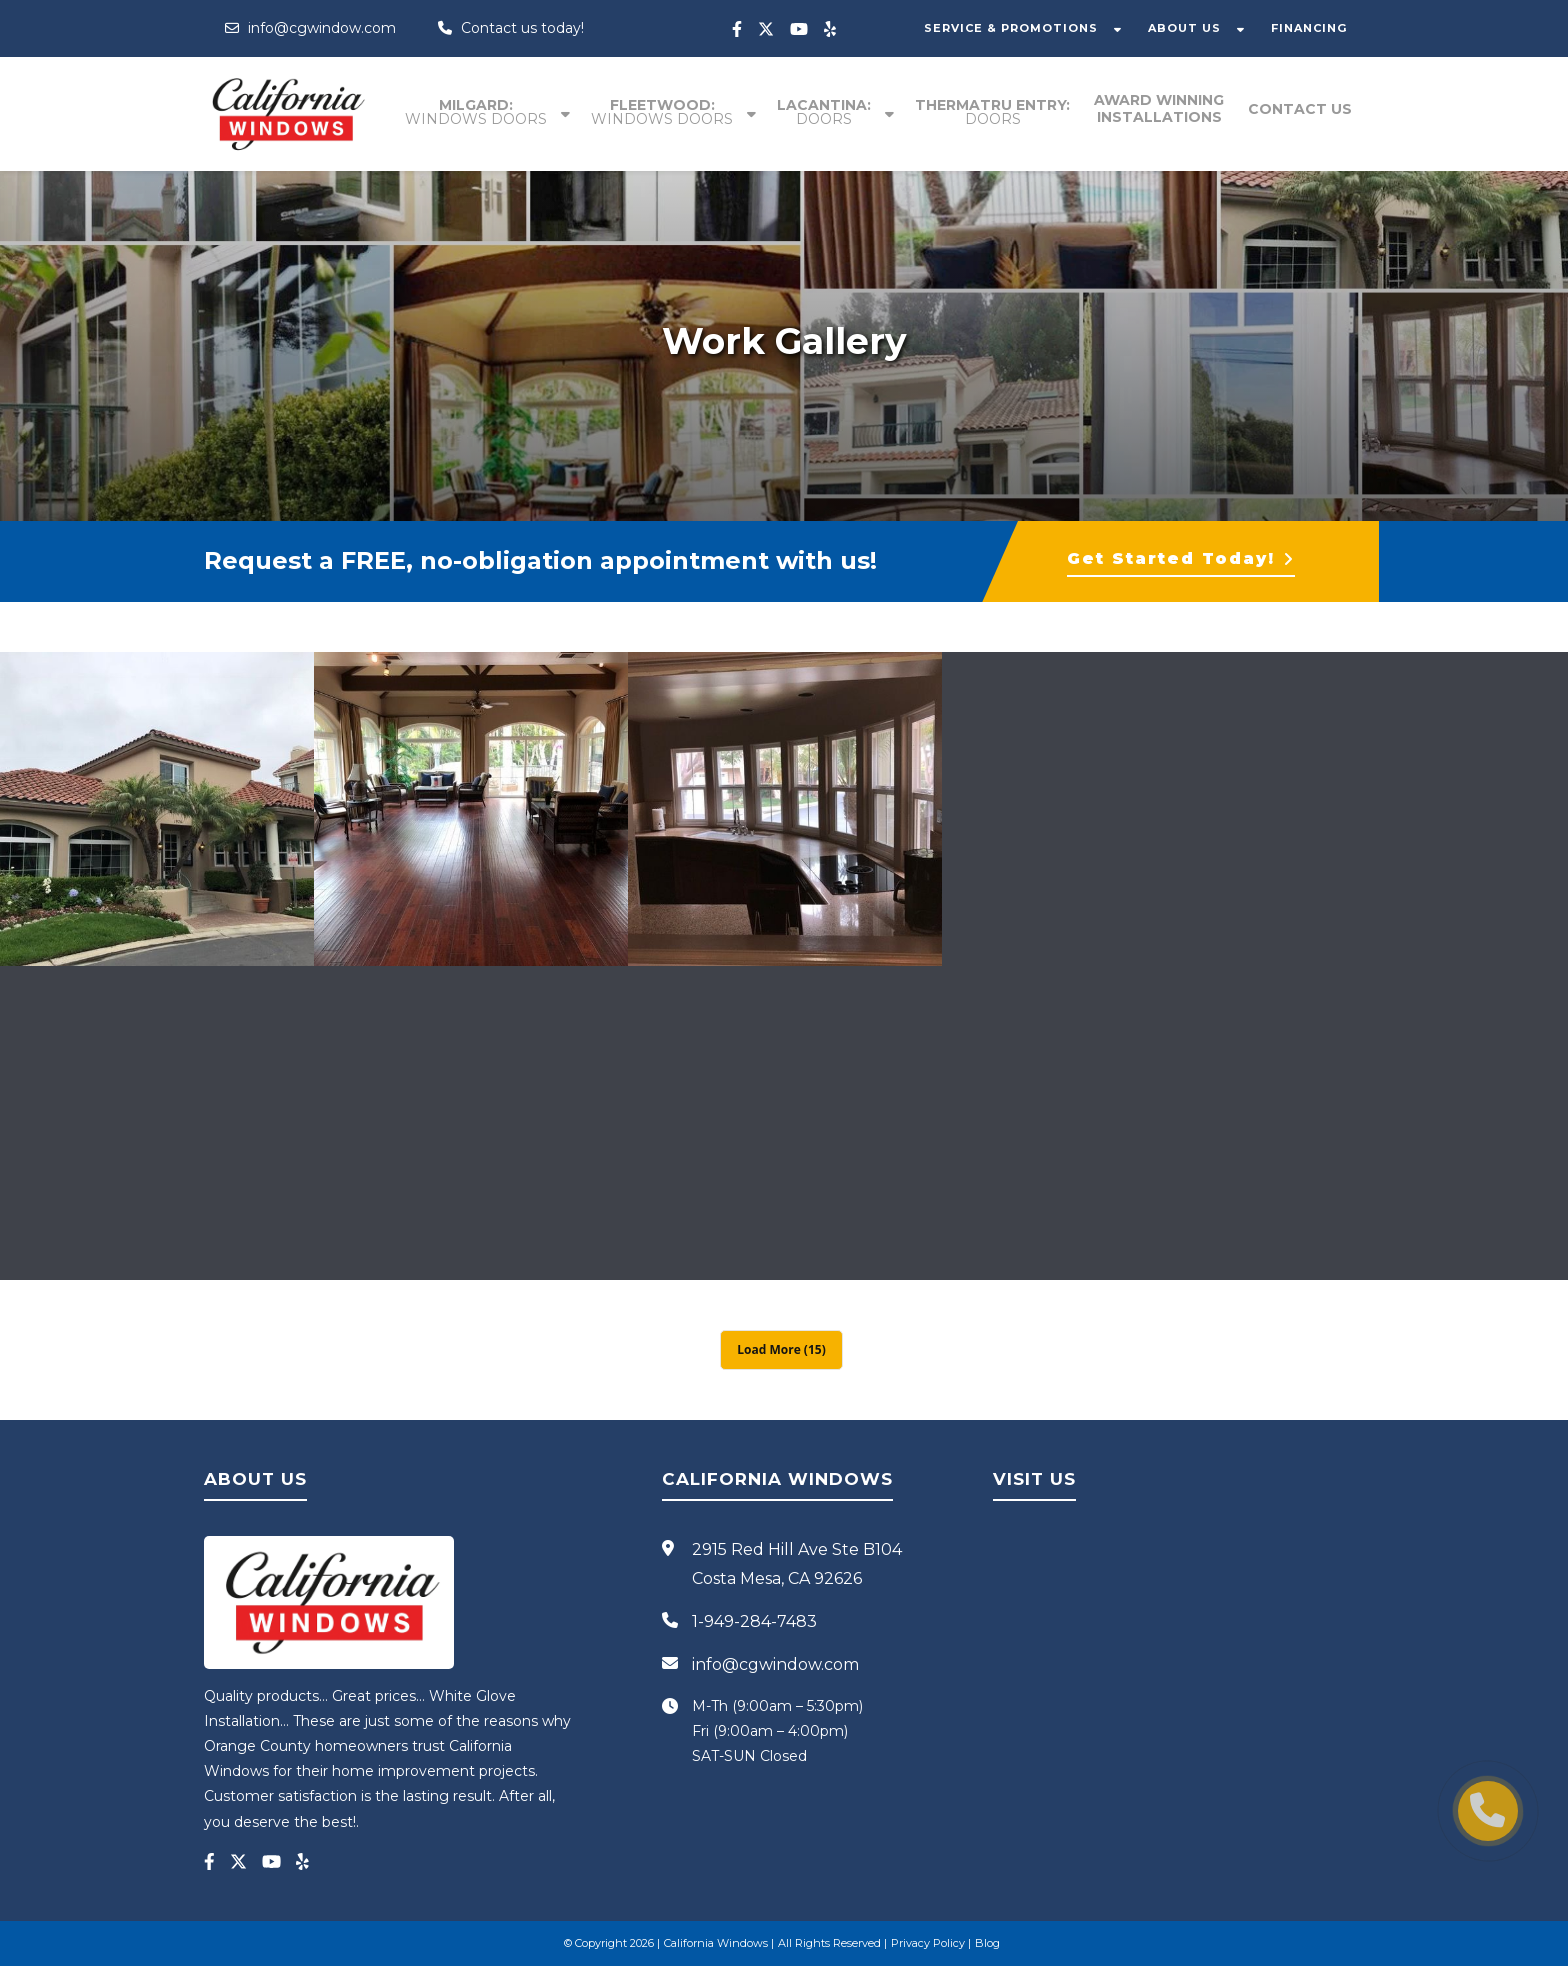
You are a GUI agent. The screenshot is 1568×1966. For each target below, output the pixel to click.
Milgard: (476, 112)
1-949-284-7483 (754, 1621)
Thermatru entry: (992, 112)
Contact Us (1300, 109)
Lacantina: (824, 112)
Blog (987, 1943)
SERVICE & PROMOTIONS (1011, 28)
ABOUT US (1184, 28)
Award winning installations (1159, 108)
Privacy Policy (928, 1943)
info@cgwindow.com (310, 28)
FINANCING (1309, 28)
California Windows (716, 1943)
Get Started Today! (1181, 558)
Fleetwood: (662, 112)
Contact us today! (511, 28)
